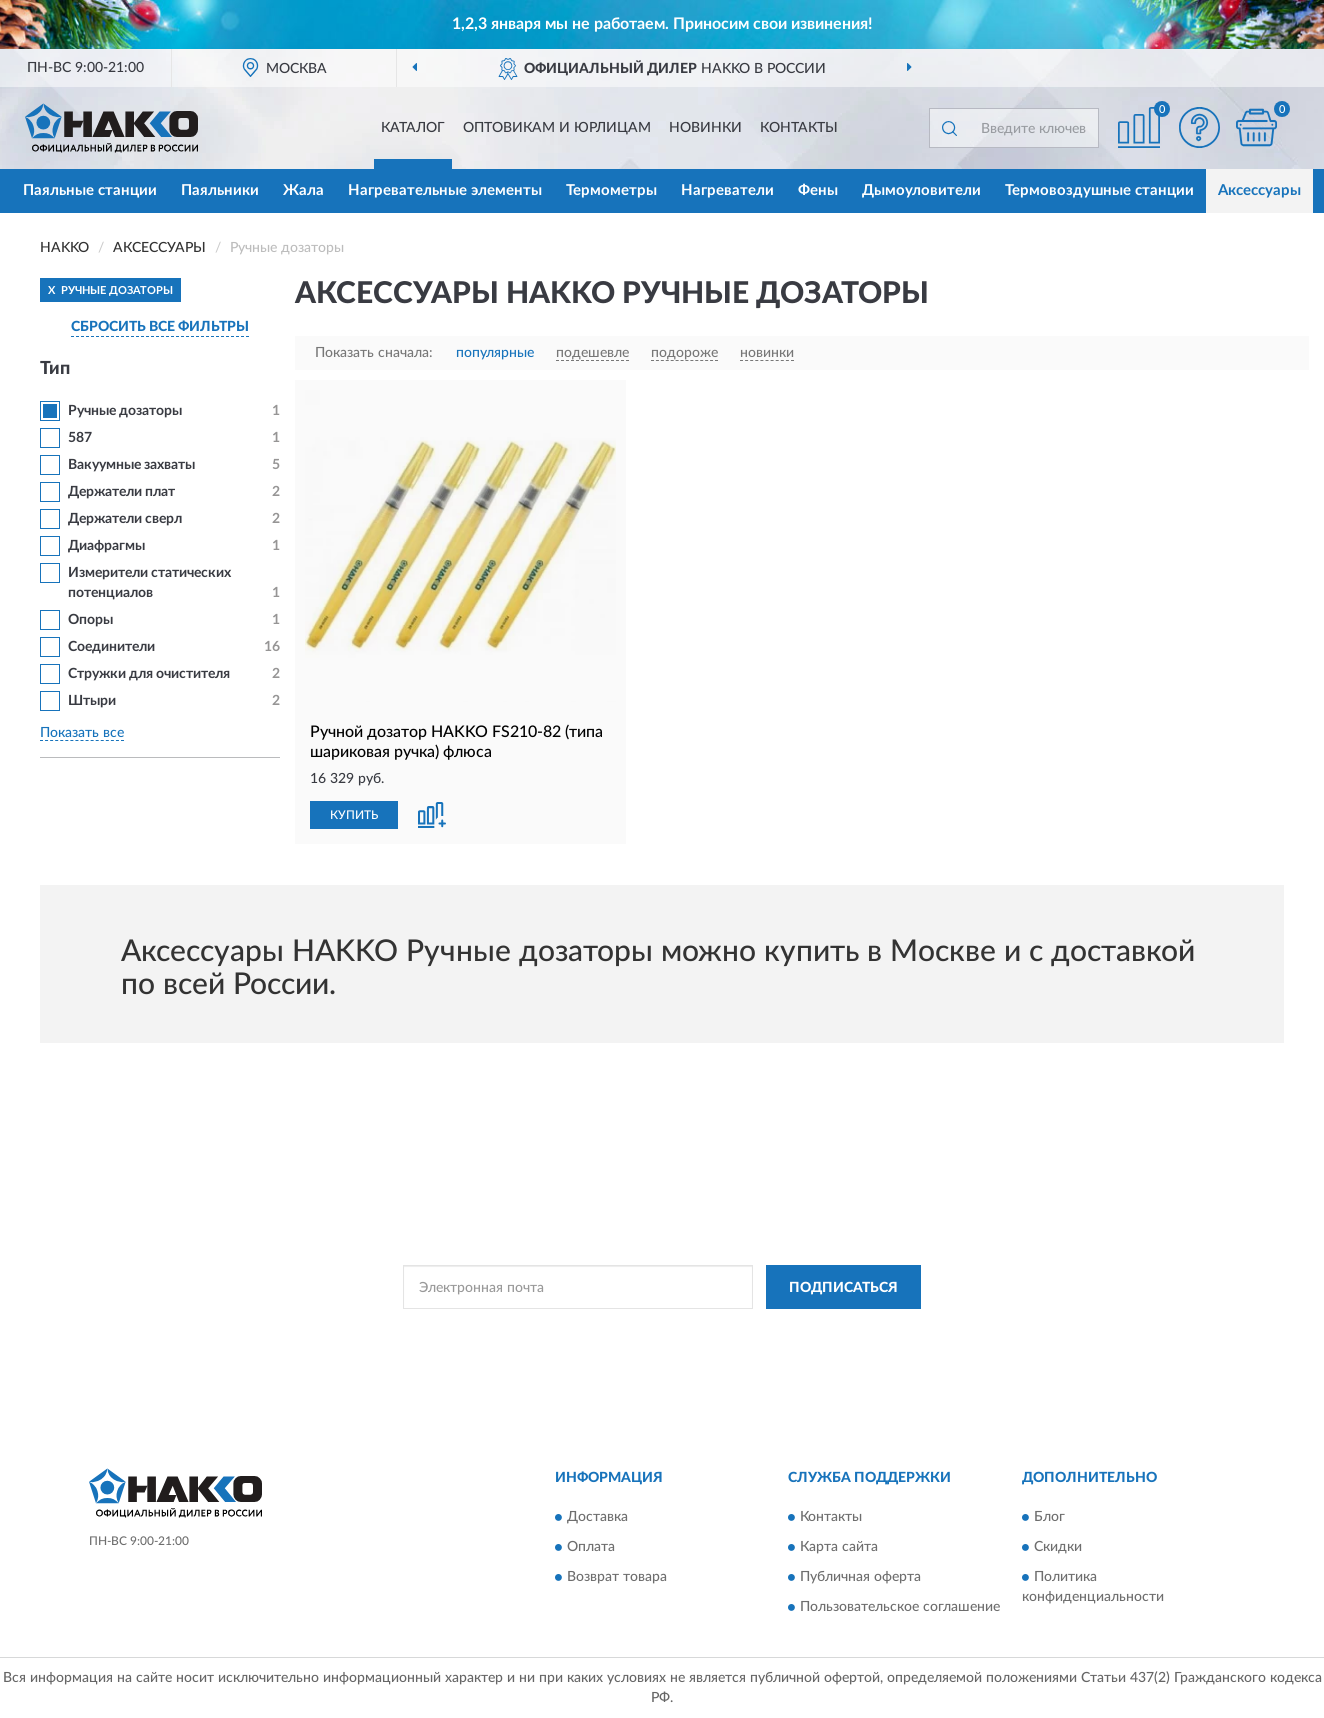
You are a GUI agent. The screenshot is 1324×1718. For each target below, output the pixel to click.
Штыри (92, 701)
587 (80, 438)
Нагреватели (727, 190)
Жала (303, 190)
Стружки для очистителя (149, 674)
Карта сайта (839, 1547)
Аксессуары (1259, 190)
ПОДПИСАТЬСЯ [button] (843, 1288)
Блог (1049, 1517)
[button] (1199, 127)
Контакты (799, 128)
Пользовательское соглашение (900, 1607)
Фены (818, 190)
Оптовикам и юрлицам (557, 128)
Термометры (611, 190)
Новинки (705, 128)
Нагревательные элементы (445, 190)
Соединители (111, 647)
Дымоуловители (921, 190)
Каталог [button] (413, 128)
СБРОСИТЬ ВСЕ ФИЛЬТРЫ (160, 327)
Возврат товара (617, 1577)
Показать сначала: (374, 353)
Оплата (591, 1547)
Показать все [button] (82, 733)
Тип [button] (55, 369)
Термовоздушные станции (1099, 190)
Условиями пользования (839, 1332)
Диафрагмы (106, 546)
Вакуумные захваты (131, 465)
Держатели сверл (125, 519)
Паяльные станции (90, 190)
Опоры (90, 620)
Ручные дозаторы (125, 411)
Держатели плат (121, 492)
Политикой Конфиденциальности (663, 1332)
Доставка (597, 1517)
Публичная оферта (860, 1577)
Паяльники (220, 190)
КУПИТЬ (354, 815)
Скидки (1058, 1547)
